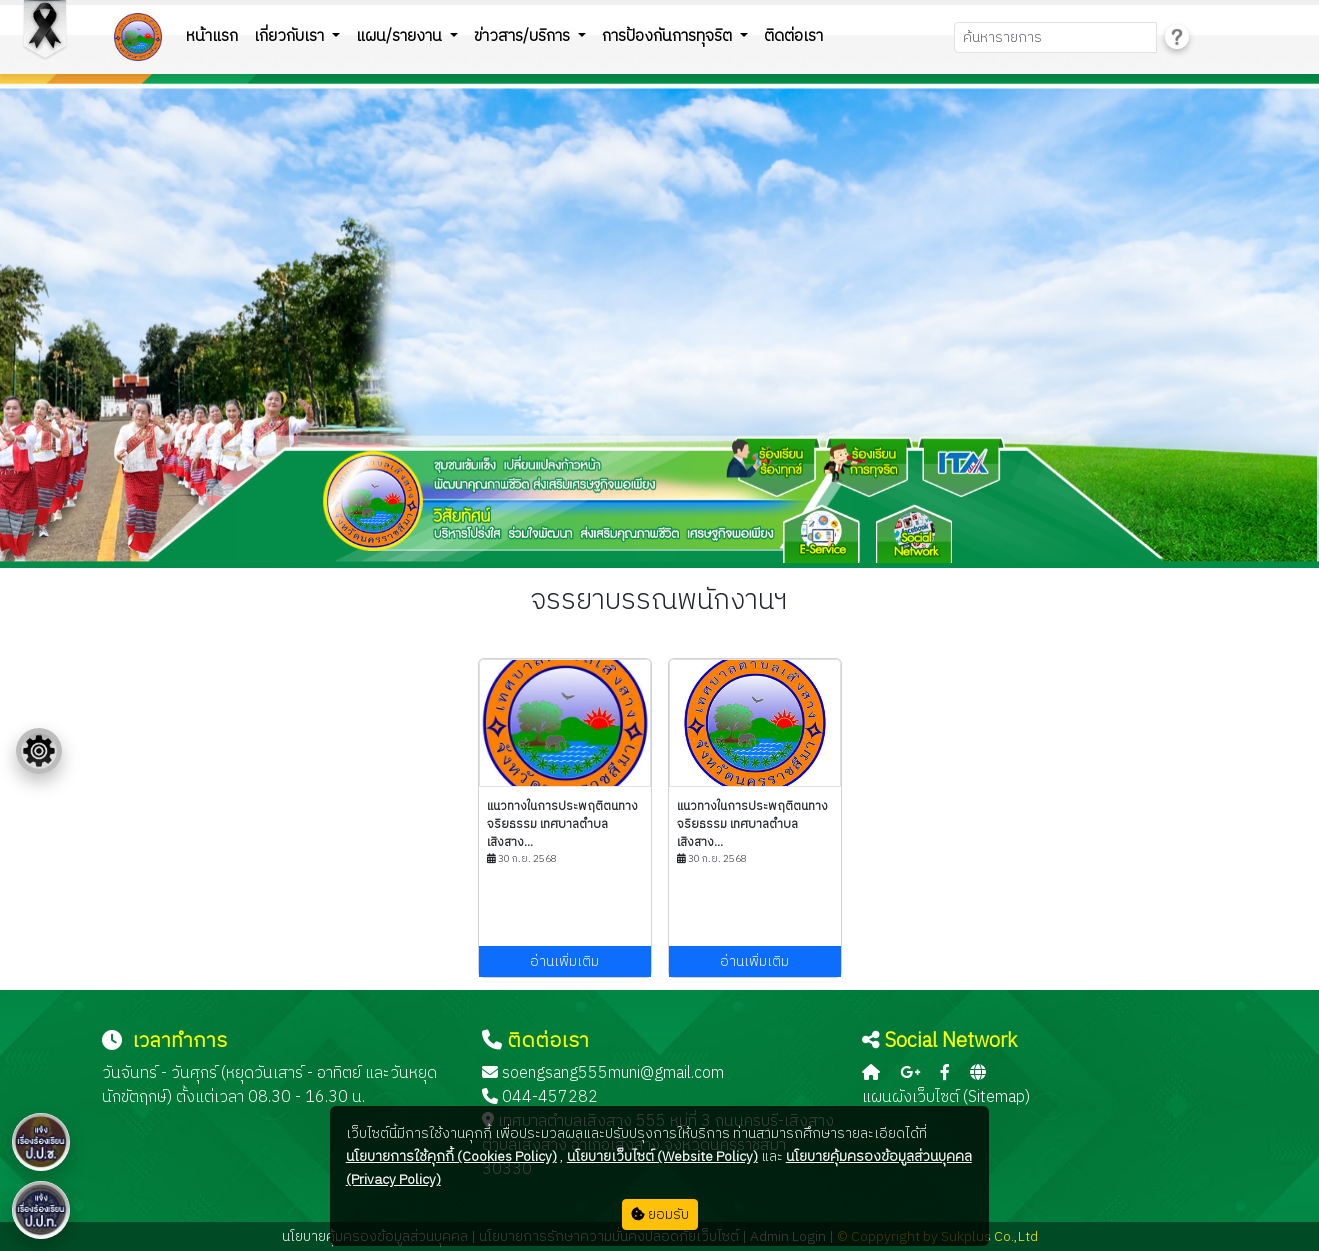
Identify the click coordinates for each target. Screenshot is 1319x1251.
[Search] (1055, 37)
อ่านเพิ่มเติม (564, 961)
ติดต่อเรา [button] (793, 36)
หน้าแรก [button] (212, 36)
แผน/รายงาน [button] (401, 36)
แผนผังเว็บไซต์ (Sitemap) (946, 1097)
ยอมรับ (660, 1214)
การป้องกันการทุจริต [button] (669, 36)
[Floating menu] (39, 751)
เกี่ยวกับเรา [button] (291, 36)
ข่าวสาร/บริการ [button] (524, 36)
